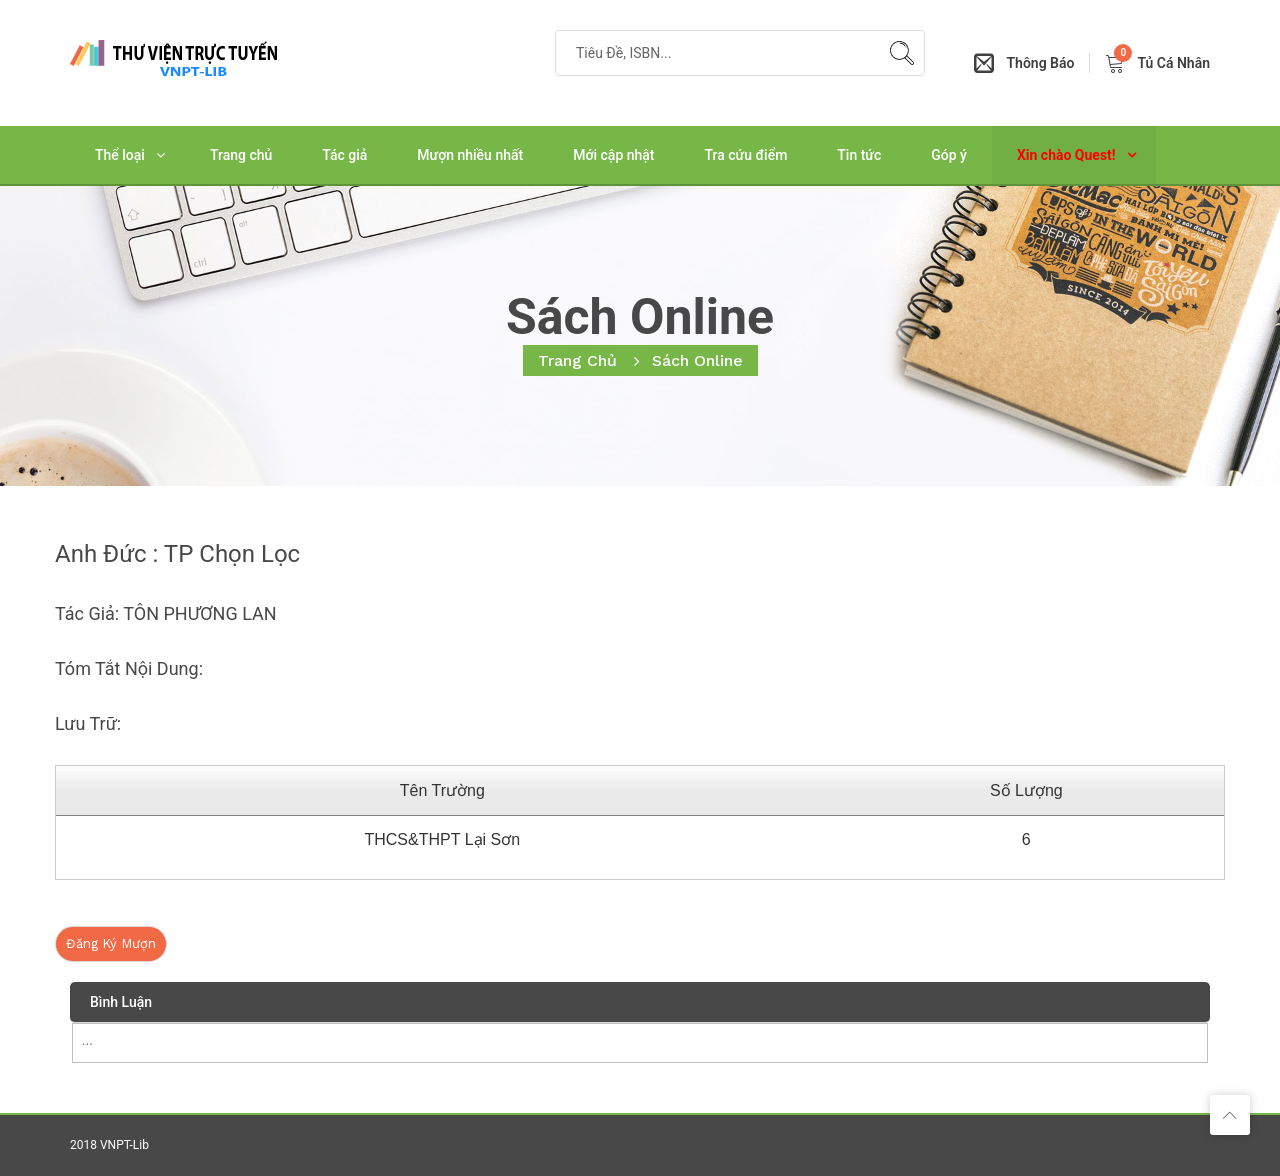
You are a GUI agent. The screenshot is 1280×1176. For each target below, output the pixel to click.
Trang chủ (241, 155)
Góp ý (949, 155)
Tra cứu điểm (746, 155)
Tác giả (344, 155)
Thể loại (120, 155)
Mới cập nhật (613, 155)
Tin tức (859, 155)
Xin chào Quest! (1066, 155)
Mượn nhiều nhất (470, 155)
